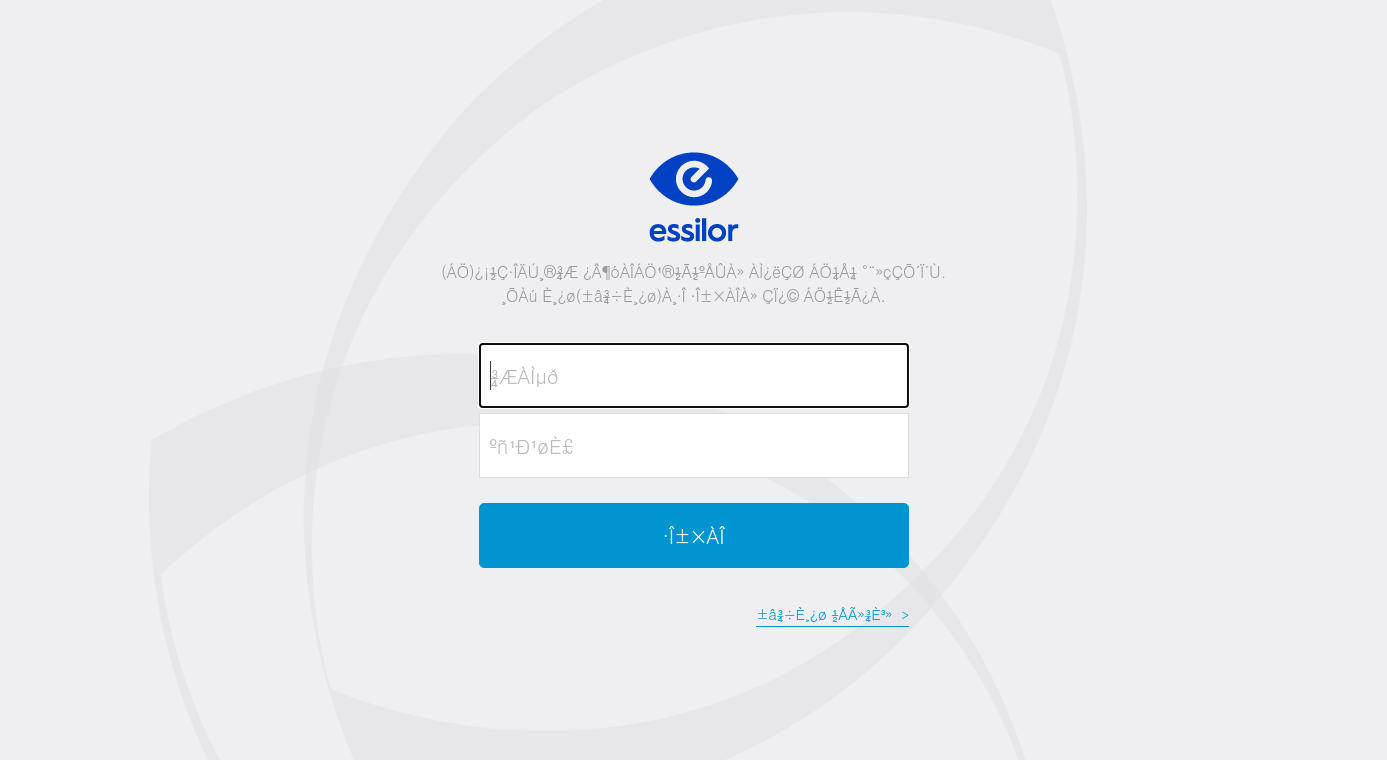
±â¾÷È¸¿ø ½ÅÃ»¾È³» (832, 613)
